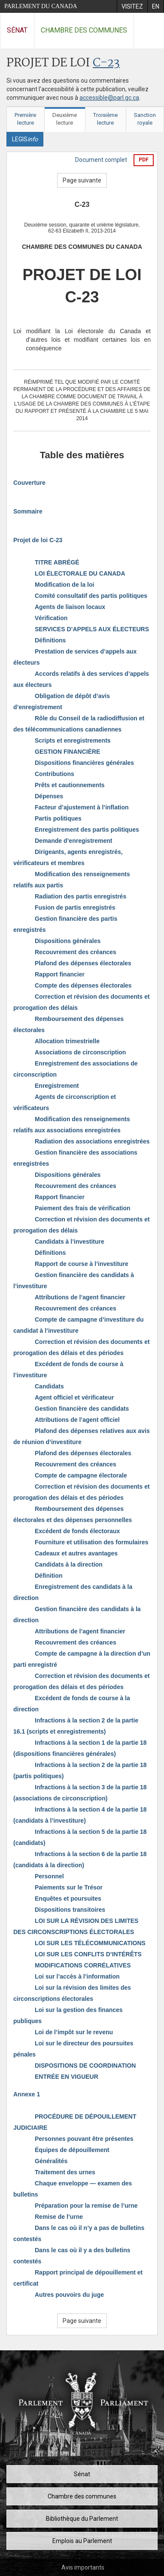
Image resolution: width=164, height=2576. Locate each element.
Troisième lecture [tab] (105, 119)
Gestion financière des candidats (82, 1408)
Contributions (54, 773)
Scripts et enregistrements (73, 740)
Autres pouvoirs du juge (69, 2294)
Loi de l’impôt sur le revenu (74, 2032)
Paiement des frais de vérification (83, 1208)
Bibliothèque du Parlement (82, 2518)
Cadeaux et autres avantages (76, 1553)
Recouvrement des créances (75, 952)
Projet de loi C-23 (37, 540)
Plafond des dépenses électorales (83, 963)
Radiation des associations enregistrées (92, 1141)
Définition (49, 1575)
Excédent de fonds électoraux (77, 1531)
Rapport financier (60, 974)
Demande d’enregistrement (73, 840)
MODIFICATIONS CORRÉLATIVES (83, 1965)
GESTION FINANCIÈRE (67, 751)
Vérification (51, 618)
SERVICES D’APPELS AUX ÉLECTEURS (92, 629)
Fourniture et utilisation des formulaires (91, 1542)
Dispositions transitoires (70, 1909)
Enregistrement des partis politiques (87, 829)
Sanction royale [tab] (145, 119)
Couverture (29, 482)
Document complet (101, 159)
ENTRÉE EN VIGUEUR (66, 2076)
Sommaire (28, 511)
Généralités (51, 2161)
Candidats (49, 1386)
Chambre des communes (84, 30)
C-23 (106, 63)
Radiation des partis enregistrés (80, 896)
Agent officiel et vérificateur (74, 1397)
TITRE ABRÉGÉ (57, 562)
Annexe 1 (26, 2094)
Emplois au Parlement (82, 2540)
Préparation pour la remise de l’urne (86, 2205)
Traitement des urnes (65, 2172)
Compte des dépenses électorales (83, 985)
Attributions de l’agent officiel (77, 1419)
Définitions (50, 640)
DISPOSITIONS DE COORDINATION (85, 2065)
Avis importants (82, 2567)
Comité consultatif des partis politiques (91, 595)
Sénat (17, 30)
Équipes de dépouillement (72, 2149)
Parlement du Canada (40, 6)
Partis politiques (58, 818)
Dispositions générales (67, 940)
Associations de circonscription (80, 1052)
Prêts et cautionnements (70, 785)
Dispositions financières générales (84, 762)
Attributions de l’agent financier (80, 1297)
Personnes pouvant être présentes (84, 2138)
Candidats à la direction (69, 1564)
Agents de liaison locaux (70, 606)
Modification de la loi (64, 584)
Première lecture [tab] (25, 119)
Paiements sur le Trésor (69, 1887)
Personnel (49, 1876)
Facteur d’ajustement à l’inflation (82, 807)
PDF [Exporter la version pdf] (144, 160)
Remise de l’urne (59, 2216)
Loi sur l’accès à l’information (77, 1976)
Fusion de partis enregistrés (75, 907)
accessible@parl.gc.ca (109, 97)
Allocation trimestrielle (67, 1041)
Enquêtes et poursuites (68, 1898)
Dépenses (49, 796)
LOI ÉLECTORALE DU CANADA (80, 573)
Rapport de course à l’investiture (81, 1263)
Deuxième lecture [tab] (64, 119)
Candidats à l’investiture (69, 1241)
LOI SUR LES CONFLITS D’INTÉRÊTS (88, 1954)
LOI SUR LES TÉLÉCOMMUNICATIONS (90, 1943)
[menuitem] (132, 6)
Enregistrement (57, 1085)
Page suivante (82, 180)
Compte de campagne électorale (81, 1475)
